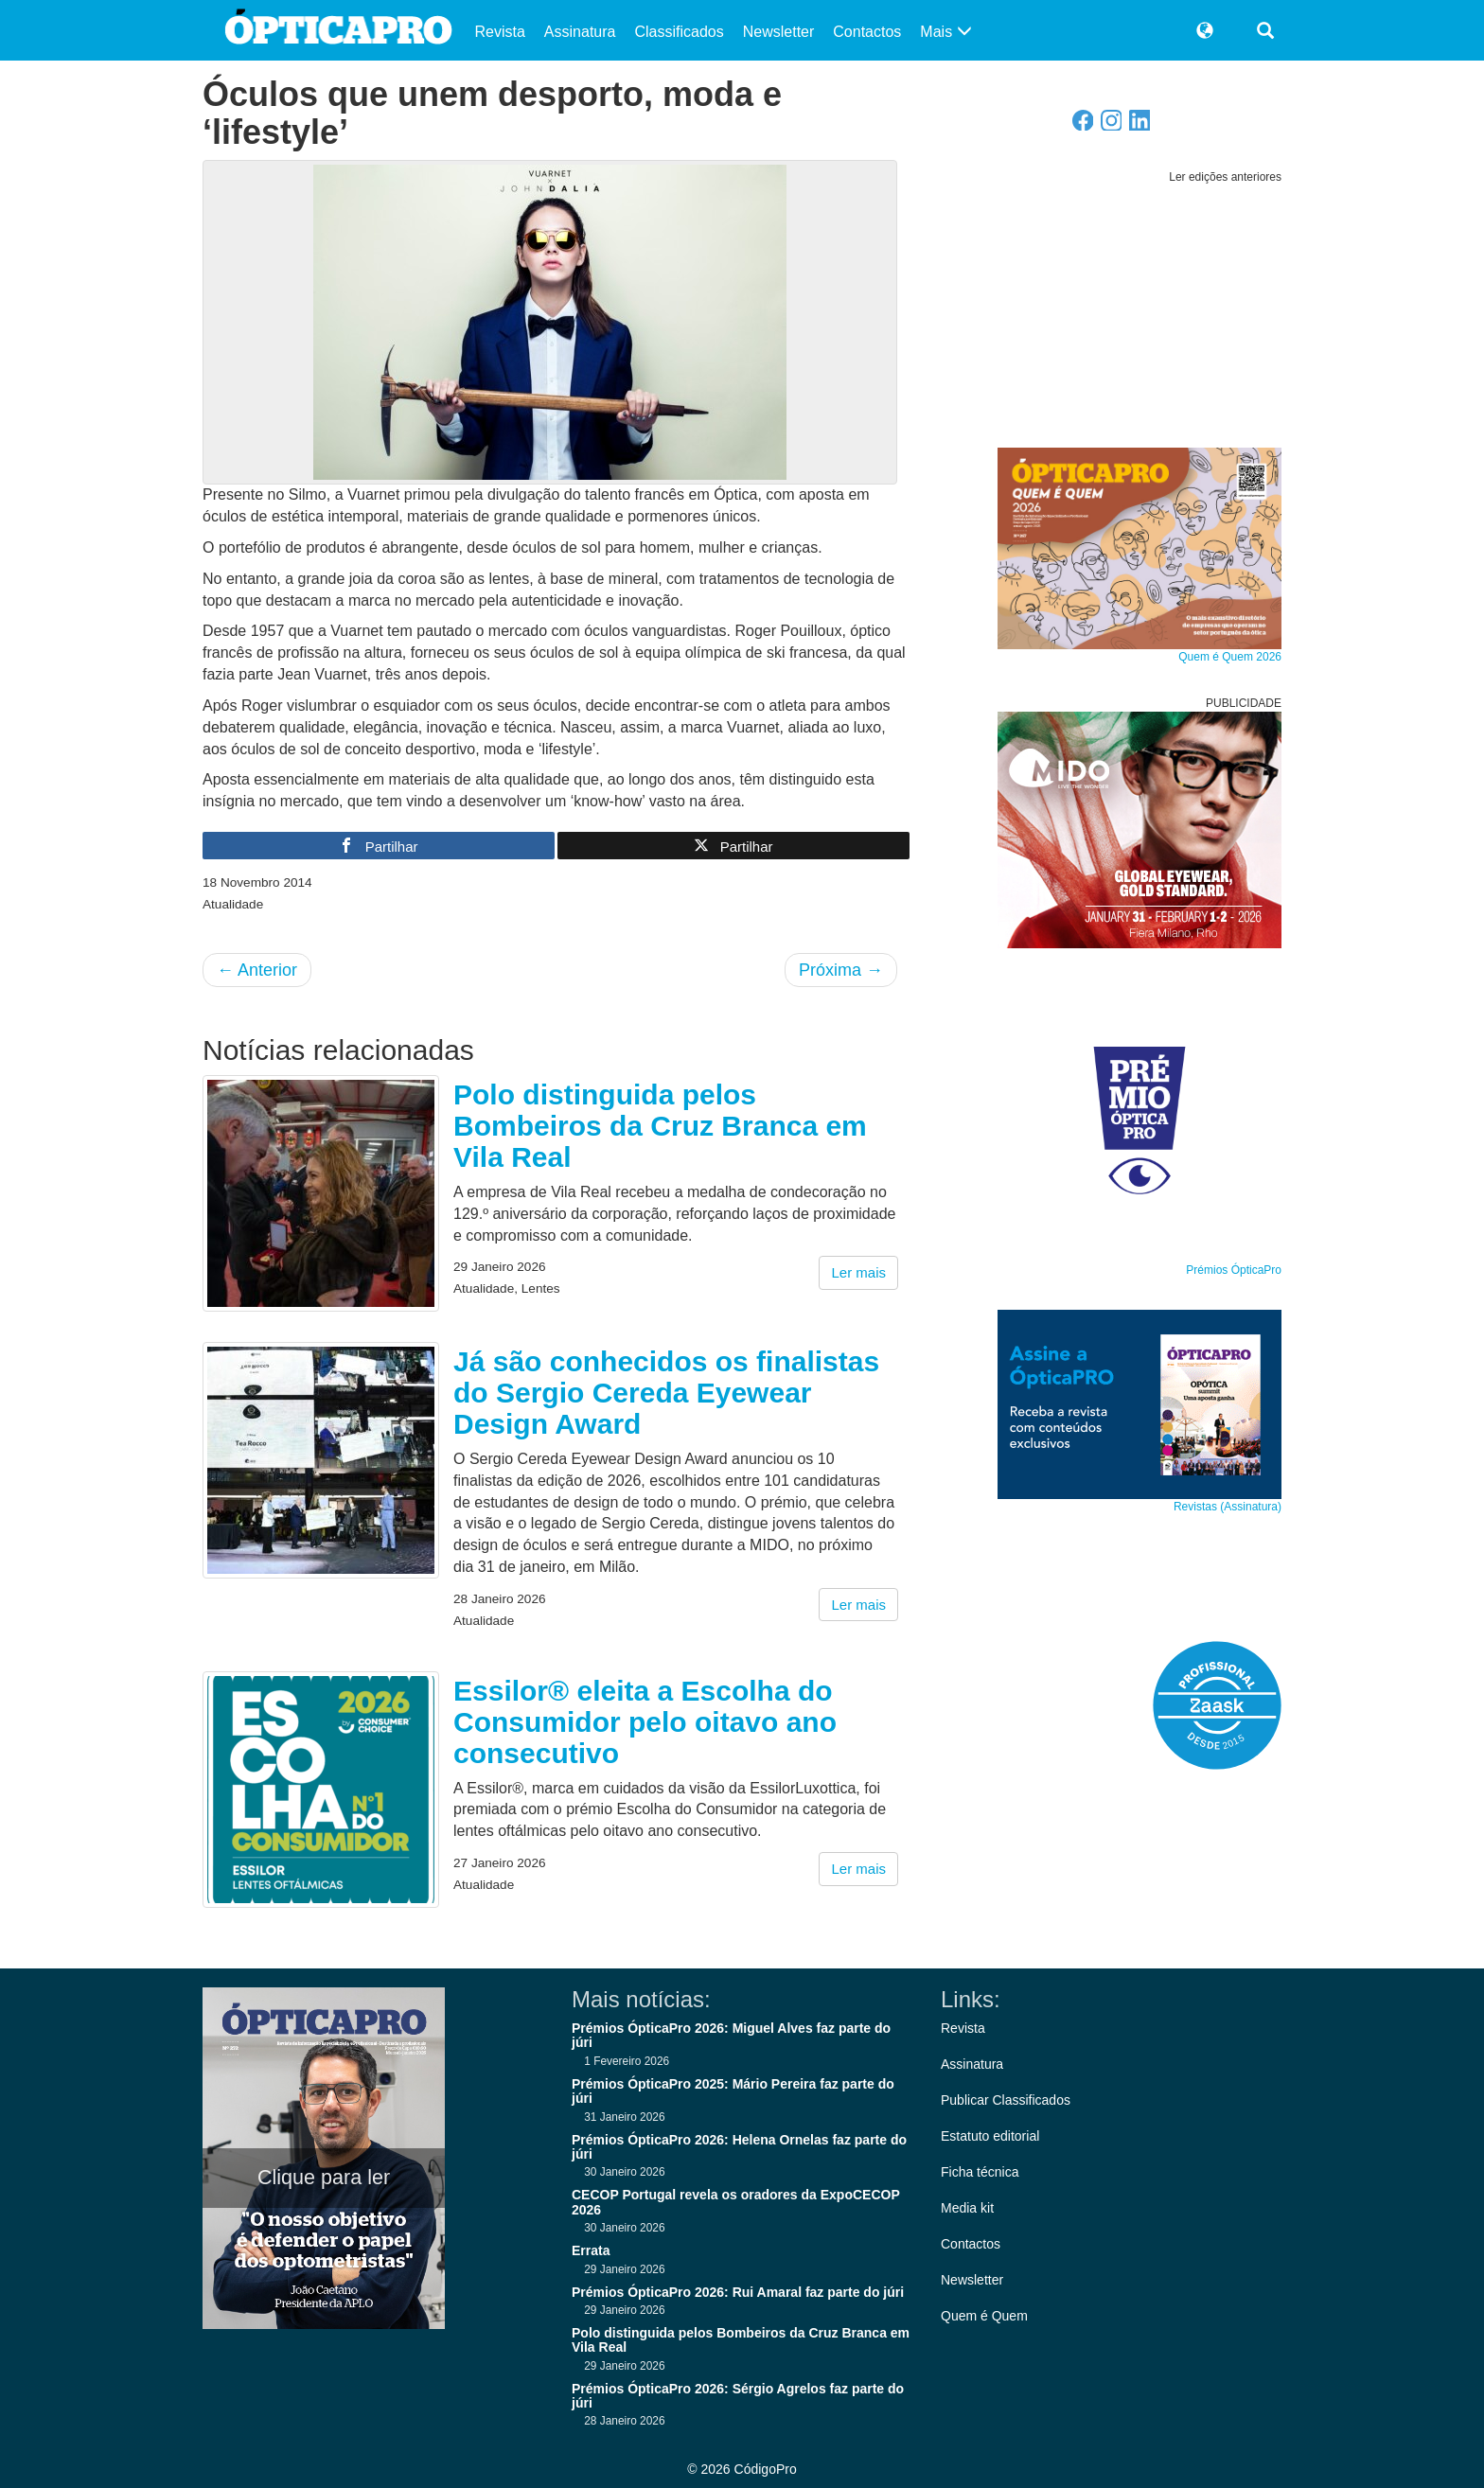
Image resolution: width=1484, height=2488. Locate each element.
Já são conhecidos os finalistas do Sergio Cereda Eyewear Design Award (666, 1392)
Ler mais (858, 1272)
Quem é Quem (984, 2315)
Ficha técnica (979, 2171)
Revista (500, 32)
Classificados (678, 32)
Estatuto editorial (990, 2136)
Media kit (967, 2207)
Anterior (257, 970)
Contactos (867, 32)
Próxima (841, 970)
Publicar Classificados (1005, 2100)
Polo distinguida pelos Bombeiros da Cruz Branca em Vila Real (660, 1126)
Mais (945, 32)
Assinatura (580, 32)
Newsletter (779, 32)
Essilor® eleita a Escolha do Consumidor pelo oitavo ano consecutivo (645, 1722)
